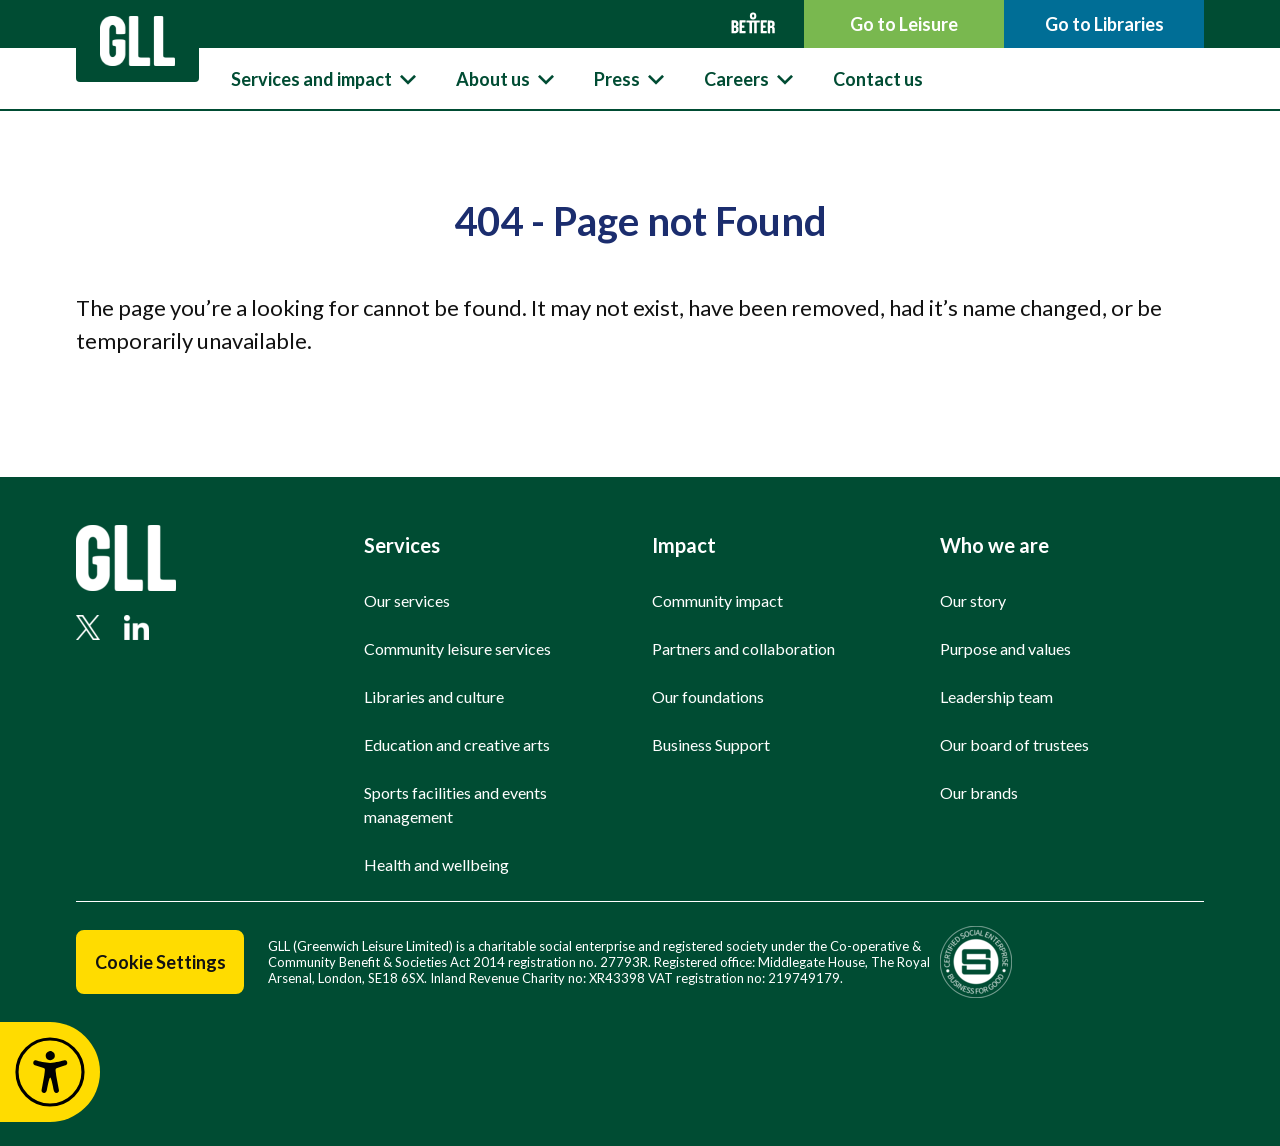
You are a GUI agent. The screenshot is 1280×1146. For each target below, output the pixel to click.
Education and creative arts (457, 744)
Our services (407, 600)
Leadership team (996, 696)
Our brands (979, 792)
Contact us (878, 79)
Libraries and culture (434, 696)
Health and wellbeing (436, 864)
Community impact (717, 600)
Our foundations (708, 696)
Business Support (711, 744)
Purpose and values (1005, 648)
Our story (973, 600)
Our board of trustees (1014, 744)
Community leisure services (457, 648)
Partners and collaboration (743, 648)
